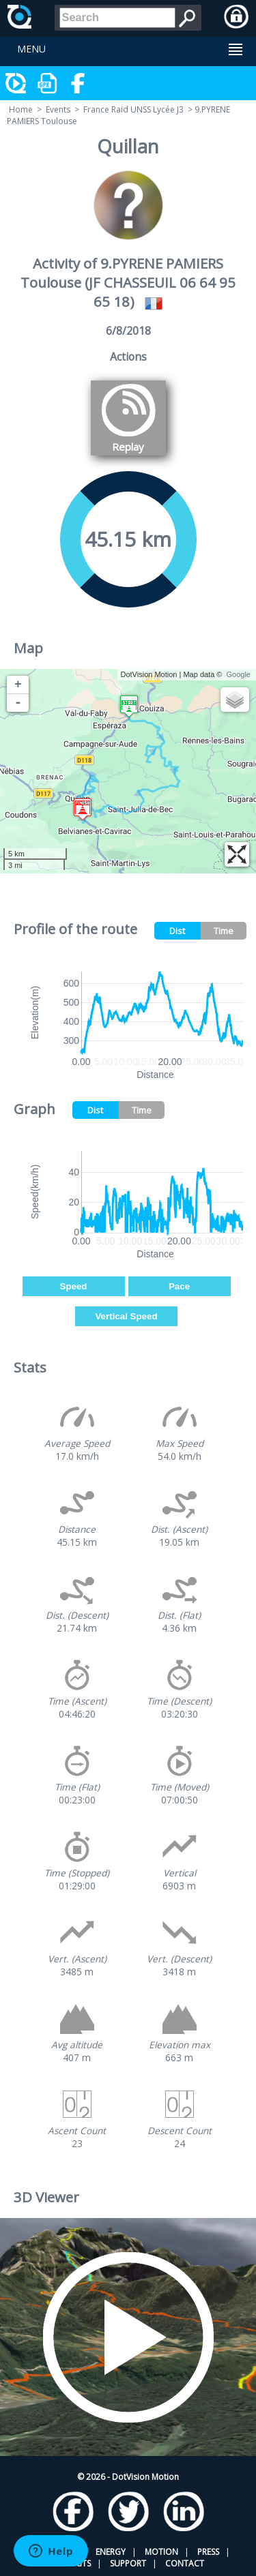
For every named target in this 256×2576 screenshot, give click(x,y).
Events (58, 109)
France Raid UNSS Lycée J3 (133, 109)
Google (239, 674)
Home (21, 109)
